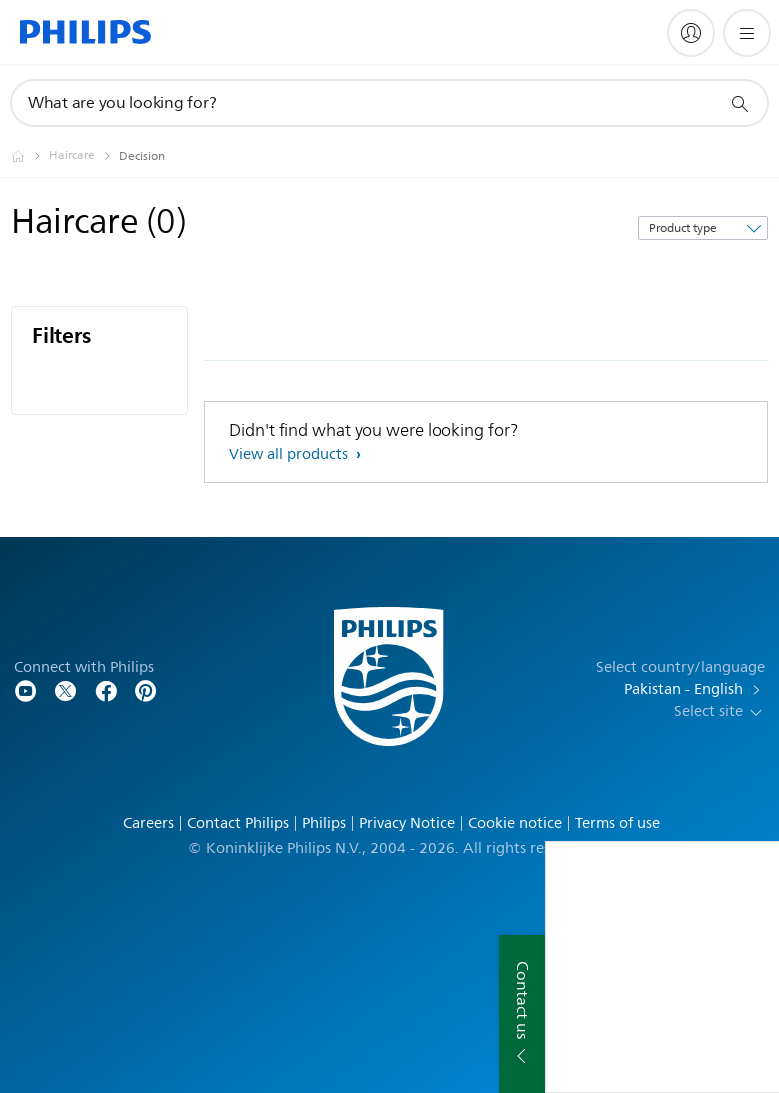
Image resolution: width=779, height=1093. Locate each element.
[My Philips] (691, 33)
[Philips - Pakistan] (30, 156)
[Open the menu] (747, 33)
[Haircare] (84, 156)
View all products (290, 454)
